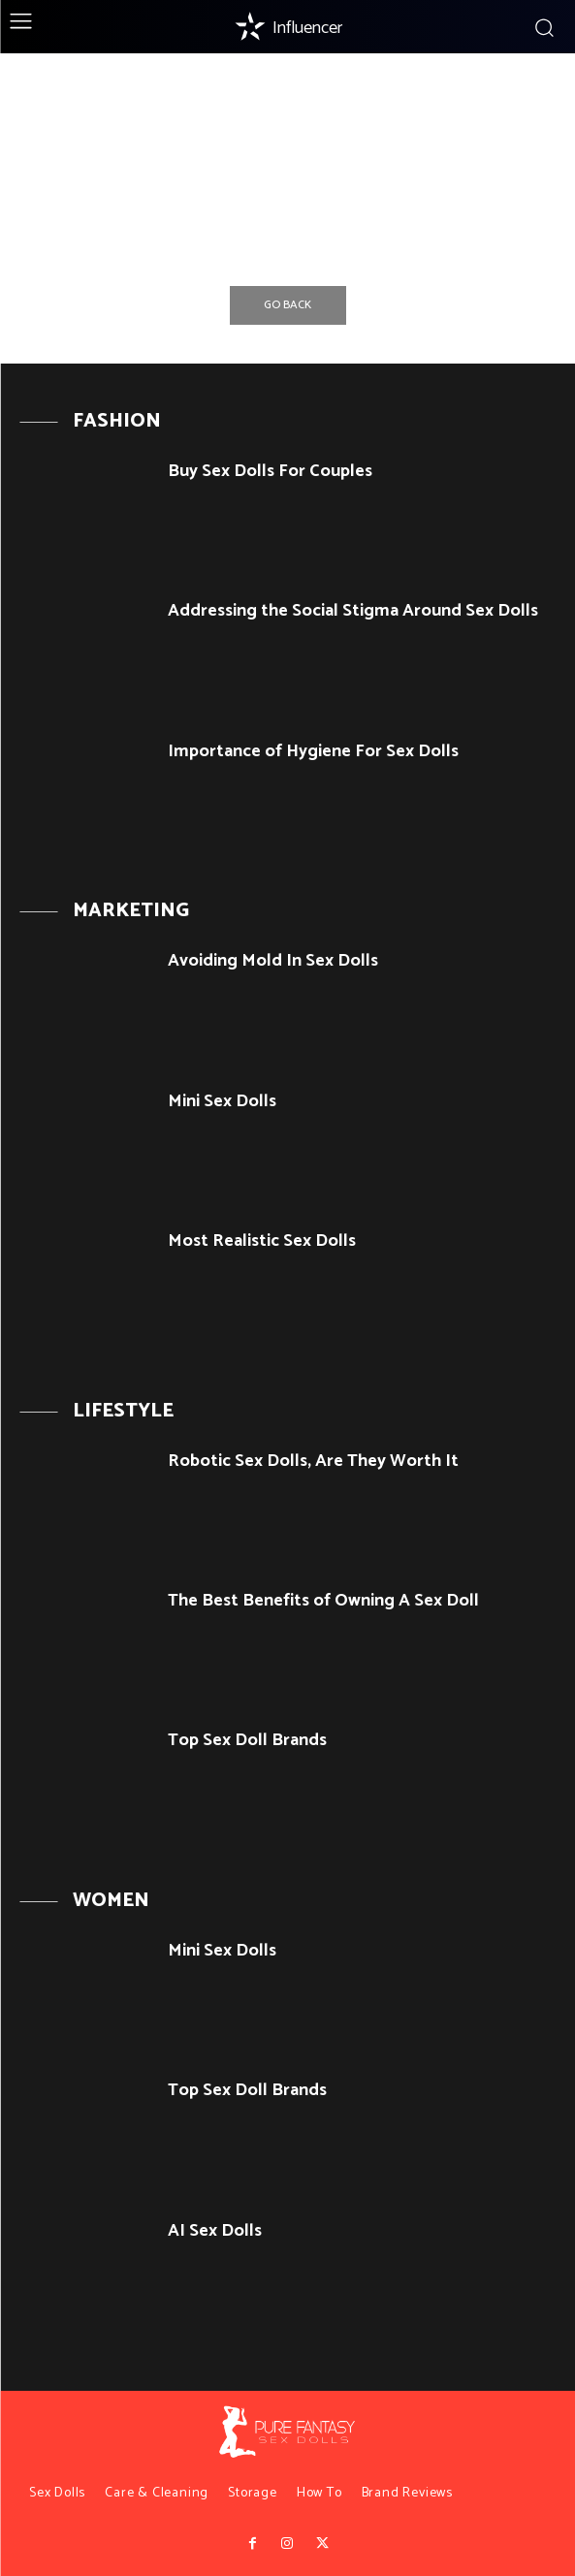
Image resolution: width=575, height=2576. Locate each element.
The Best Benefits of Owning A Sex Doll (323, 1600)
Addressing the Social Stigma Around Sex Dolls (353, 610)
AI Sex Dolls (215, 2230)
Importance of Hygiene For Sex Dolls (313, 751)
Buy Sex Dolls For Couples (270, 471)
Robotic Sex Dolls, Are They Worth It (313, 1461)
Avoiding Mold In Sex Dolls (273, 960)
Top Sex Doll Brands (247, 1740)
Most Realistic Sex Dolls (262, 1241)
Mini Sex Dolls (222, 1101)
